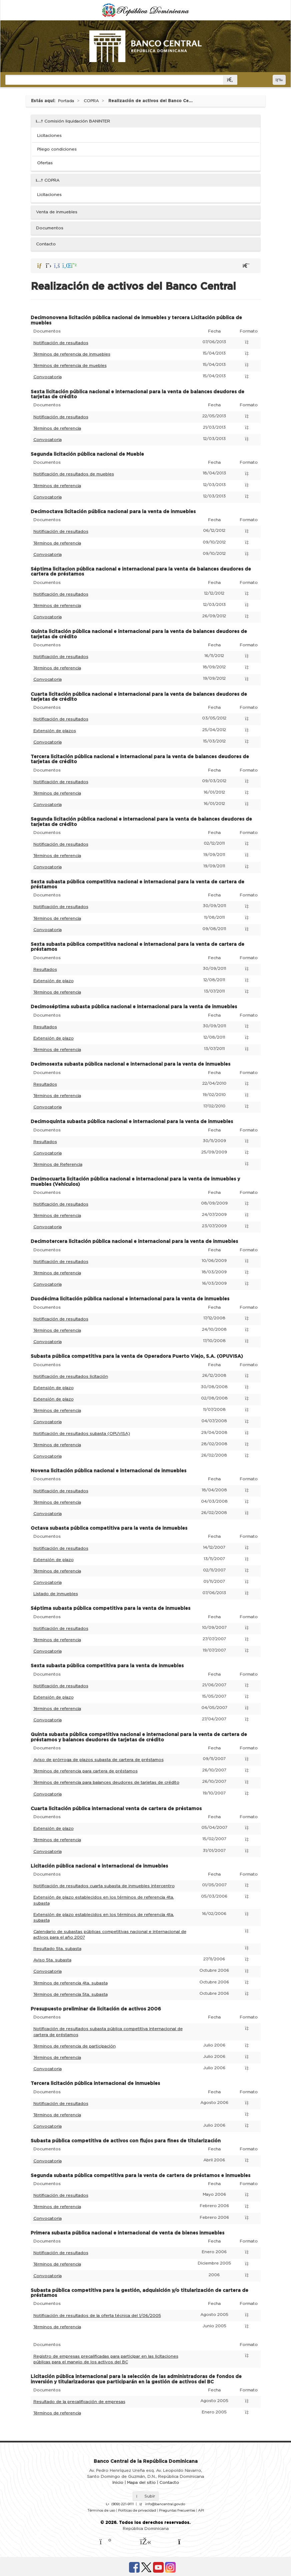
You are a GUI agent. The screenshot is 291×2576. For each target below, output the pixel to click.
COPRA (91, 101)
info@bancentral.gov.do (165, 2504)
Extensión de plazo (53, 981)
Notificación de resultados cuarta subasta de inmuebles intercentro (104, 1886)
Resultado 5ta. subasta (57, 1949)
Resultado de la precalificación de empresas (79, 2402)
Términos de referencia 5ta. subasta (70, 1994)
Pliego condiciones (57, 149)
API (201, 2510)
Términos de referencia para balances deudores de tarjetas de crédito (106, 1782)
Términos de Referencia (57, 1164)
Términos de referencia (57, 428)
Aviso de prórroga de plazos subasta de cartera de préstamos (98, 1760)
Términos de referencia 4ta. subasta (70, 1983)
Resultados (45, 970)
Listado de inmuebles (55, 1594)
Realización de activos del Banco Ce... (150, 101)
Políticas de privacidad (137, 2510)
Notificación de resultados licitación (70, 1376)
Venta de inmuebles (56, 212)
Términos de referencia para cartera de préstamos (85, 1771)
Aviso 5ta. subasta (52, 1960)
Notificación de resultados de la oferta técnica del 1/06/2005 (97, 2316)
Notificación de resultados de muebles (73, 474)
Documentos (49, 228)
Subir (145, 2496)
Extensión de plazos (54, 731)
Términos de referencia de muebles (70, 366)
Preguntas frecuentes (177, 2510)
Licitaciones (49, 136)
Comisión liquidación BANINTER (73, 121)
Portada (66, 101)
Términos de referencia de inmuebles (71, 354)
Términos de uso (101, 2510)
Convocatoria (47, 377)
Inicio (117, 2483)
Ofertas (45, 163)
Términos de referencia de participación (74, 2046)
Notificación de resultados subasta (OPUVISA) (81, 1434)
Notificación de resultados (60, 343)
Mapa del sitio (141, 2483)
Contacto (46, 244)
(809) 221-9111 (122, 2504)
